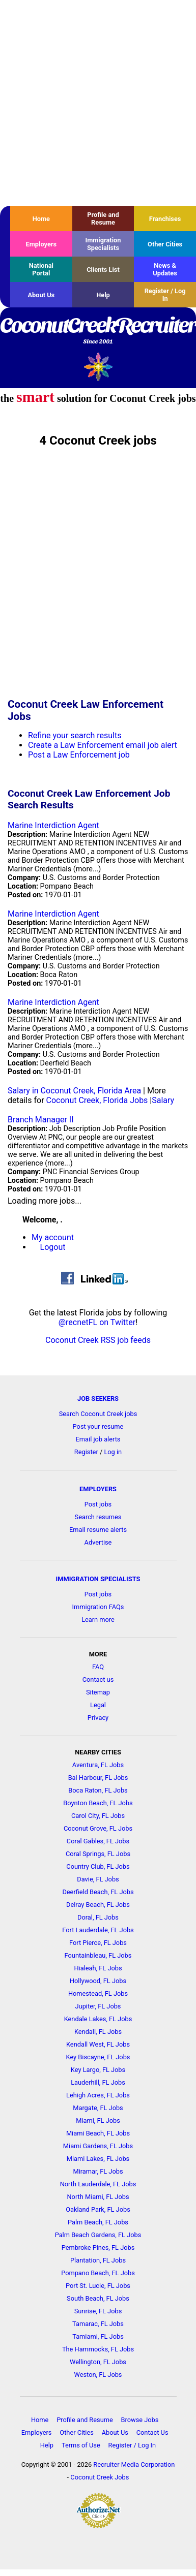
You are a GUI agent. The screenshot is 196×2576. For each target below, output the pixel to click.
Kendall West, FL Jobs (98, 2044)
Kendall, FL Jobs (98, 2031)
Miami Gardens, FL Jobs (98, 2146)
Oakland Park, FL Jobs (98, 2209)
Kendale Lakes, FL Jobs (98, 2019)
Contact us (98, 1679)
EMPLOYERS (98, 1489)
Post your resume (98, 1426)
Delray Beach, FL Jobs (98, 1904)
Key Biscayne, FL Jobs (98, 2057)
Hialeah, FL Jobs (98, 1968)
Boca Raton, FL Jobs (97, 1790)
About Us (40, 295)
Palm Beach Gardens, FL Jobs (98, 2235)
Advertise (98, 1542)
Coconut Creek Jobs (99, 2477)
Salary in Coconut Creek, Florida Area (74, 1090)
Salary (163, 1100)
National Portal (41, 269)
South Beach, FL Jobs (98, 2298)
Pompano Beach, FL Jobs (98, 2273)
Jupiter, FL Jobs (98, 2006)
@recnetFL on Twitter (97, 1322)
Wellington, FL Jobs (98, 2362)
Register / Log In (165, 294)
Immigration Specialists (103, 244)
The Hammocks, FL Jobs (98, 2349)
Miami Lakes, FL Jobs (98, 2158)
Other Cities (165, 244)
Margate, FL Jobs (98, 2108)
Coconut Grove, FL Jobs (98, 1828)
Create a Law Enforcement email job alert (102, 745)
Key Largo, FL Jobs (98, 2070)
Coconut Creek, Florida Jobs (97, 1100)
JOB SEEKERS (98, 1398)
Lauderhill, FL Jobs (98, 2082)
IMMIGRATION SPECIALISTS (98, 1579)
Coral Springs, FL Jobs (98, 1854)
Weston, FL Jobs (98, 2374)
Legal (98, 1705)
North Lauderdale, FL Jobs (98, 2184)
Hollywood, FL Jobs (98, 1981)
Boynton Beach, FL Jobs (97, 1803)
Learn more (98, 1619)
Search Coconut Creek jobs (98, 1414)
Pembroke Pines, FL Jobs (98, 2247)
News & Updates (165, 269)
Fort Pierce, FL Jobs (98, 1942)
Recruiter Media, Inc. (98, 366)
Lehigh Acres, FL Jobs (98, 2095)
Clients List (103, 269)
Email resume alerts (98, 1529)
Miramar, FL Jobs (98, 2171)
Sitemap (98, 1692)
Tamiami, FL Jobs (98, 2336)
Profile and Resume (103, 218)
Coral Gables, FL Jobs (98, 1841)
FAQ (98, 1667)
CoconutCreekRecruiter (98, 331)
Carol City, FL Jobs (98, 1815)
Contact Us (152, 2432)
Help (103, 295)
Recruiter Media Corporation (134, 2464)
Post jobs (98, 1504)
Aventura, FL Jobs (98, 1765)
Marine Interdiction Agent (53, 825)
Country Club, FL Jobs (97, 1866)
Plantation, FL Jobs (98, 2260)
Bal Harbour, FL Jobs (98, 1777)
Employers (41, 244)
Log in (113, 1452)
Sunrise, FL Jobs (98, 2311)
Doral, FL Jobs (98, 1917)
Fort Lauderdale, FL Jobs (97, 1930)
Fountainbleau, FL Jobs (98, 1955)
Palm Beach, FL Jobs (98, 2222)
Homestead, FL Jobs (98, 1993)
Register (86, 1452)
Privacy (98, 1717)
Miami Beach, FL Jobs (98, 2133)
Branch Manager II (41, 1119)
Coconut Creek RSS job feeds (98, 1340)
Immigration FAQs (98, 1607)
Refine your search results (74, 735)
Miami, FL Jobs (98, 2120)
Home (41, 219)
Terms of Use (81, 2445)
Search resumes (98, 1517)
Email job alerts (98, 1439)
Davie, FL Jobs (98, 1879)
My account (53, 1237)
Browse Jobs (140, 2420)
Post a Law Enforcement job (79, 755)
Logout (53, 1247)
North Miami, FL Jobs (98, 2197)
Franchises (165, 219)
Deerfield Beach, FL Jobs (97, 1892)
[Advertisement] (95, 103)
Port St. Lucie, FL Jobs (98, 2285)
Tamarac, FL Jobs (98, 2324)
